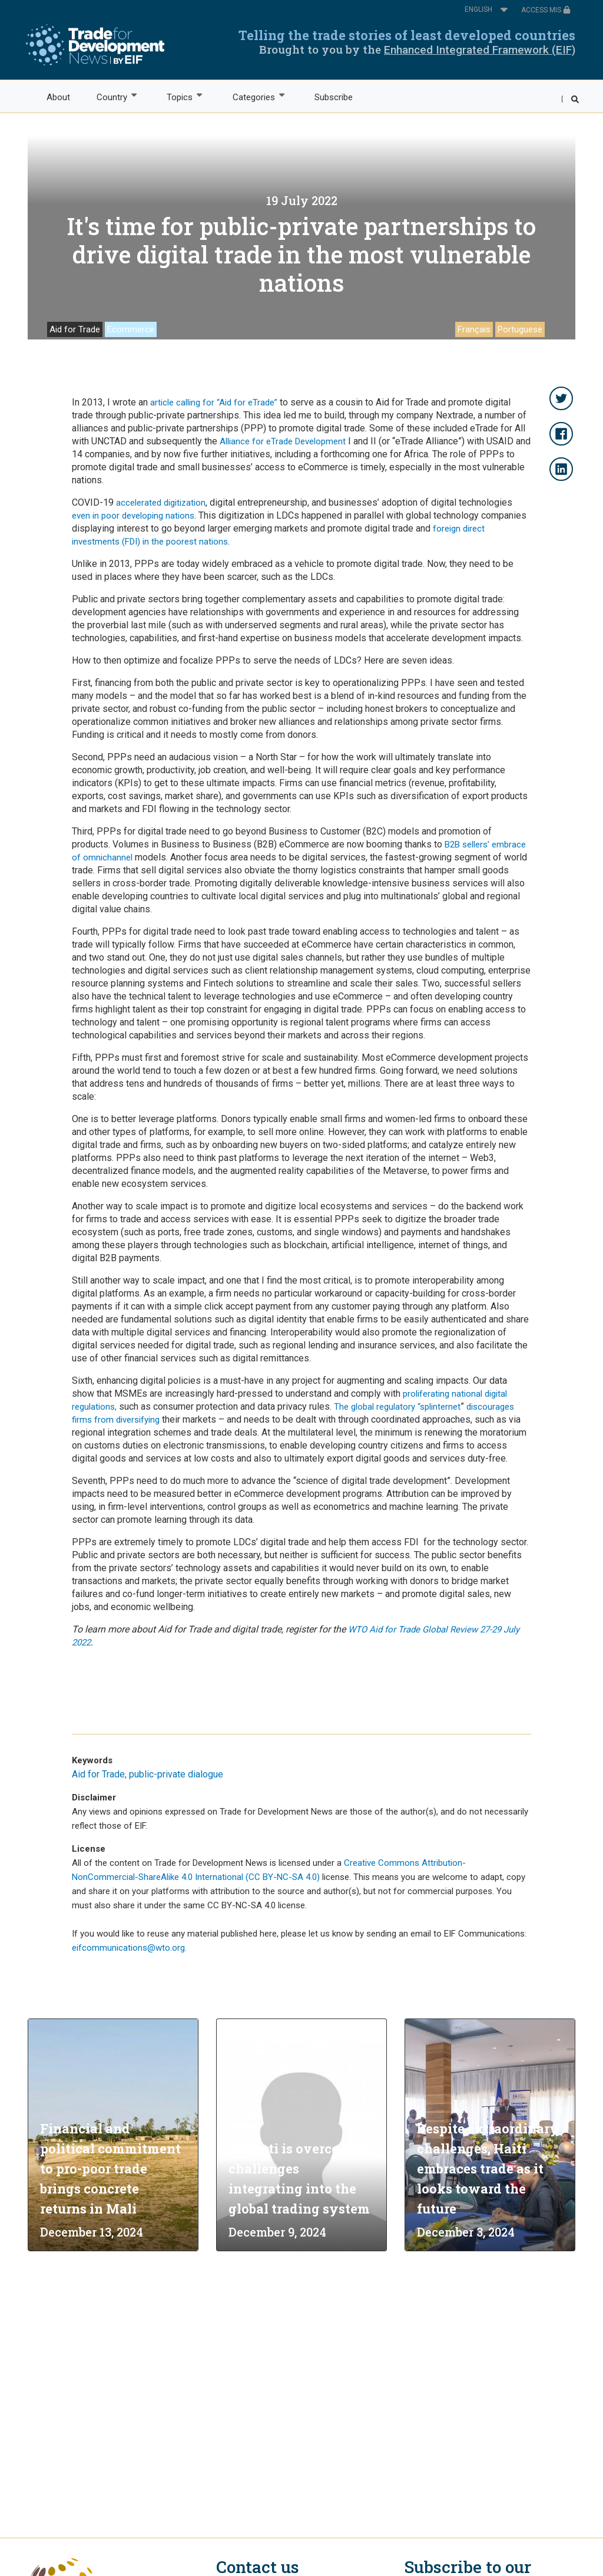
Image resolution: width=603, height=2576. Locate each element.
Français (474, 329)
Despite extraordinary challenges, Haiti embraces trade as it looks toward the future (488, 2168)
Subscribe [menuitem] (333, 97)
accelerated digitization (161, 502)
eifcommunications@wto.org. (129, 1947)
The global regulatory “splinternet (397, 1406)
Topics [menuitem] (179, 96)
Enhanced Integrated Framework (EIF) (479, 50)
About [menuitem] (58, 97)
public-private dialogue (176, 1774)
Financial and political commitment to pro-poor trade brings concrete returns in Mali (110, 2168)
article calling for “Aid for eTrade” (212, 402)
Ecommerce (130, 329)
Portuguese (520, 329)
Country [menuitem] (111, 96)
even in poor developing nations (133, 515)
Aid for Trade (74, 329)
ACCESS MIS (546, 10)
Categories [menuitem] (253, 96)
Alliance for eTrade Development (283, 441)
